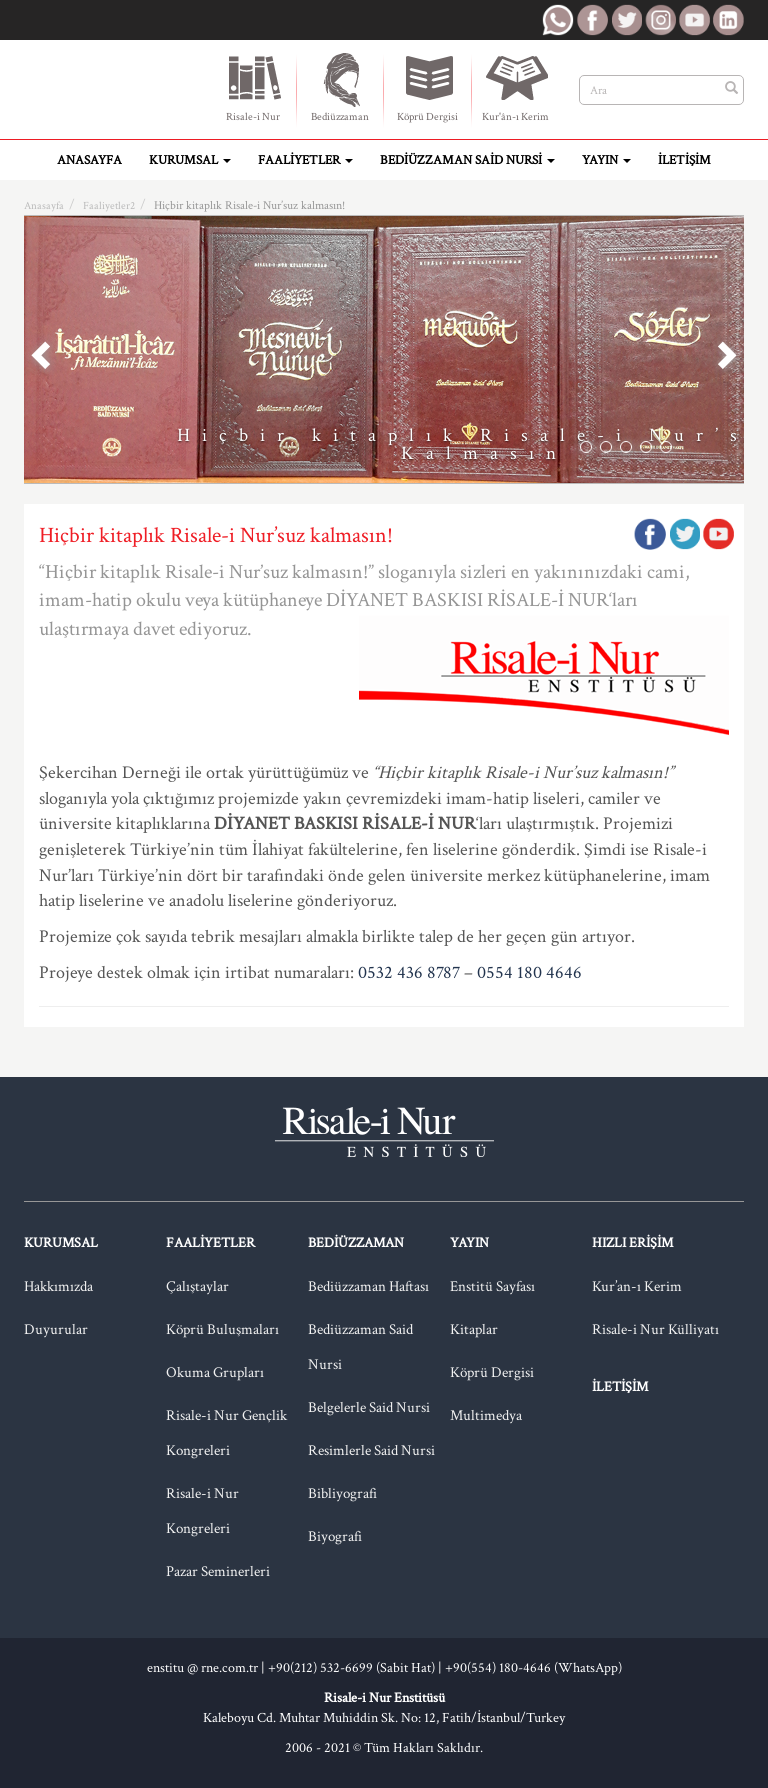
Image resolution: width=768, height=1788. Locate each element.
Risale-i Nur (252, 87)
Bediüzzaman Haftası (368, 1286)
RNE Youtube (694, 20)
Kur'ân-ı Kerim (515, 87)
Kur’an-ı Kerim (637, 1286)
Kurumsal (190, 160)
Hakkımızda (58, 1286)
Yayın (606, 160)
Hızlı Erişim (632, 1243)
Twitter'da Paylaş (684, 534)
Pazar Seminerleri (218, 1571)
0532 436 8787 (409, 972)
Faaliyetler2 (109, 206)
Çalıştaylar (197, 1286)
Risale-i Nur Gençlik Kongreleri (226, 1433)
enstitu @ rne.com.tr (202, 1668)
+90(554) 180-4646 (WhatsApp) (533, 1668)
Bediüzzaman (340, 87)
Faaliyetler (305, 160)
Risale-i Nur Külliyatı (655, 1329)
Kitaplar (474, 1329)
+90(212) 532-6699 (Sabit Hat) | (356, 1668)
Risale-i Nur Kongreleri (202, 1511)
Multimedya (486, 1415)
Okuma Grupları (215, 1372)
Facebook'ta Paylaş (650, 534)
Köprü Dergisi (427, 87)
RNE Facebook (592, 20)
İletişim (684, 160)
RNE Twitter (626, 20)
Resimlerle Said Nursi (371, 1450)
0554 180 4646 (529, 972)
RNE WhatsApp (558, 20)
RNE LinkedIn (728, 20)
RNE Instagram (660, 20)
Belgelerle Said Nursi (369, 1407)
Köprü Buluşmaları (222, 1329)
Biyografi (335, 1536)
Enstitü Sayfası (492, 1286)
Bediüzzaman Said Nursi (467, 160)
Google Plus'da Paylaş (718, 534)
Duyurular (56, 1329)
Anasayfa (89, 160)
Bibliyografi (342, 1493)
